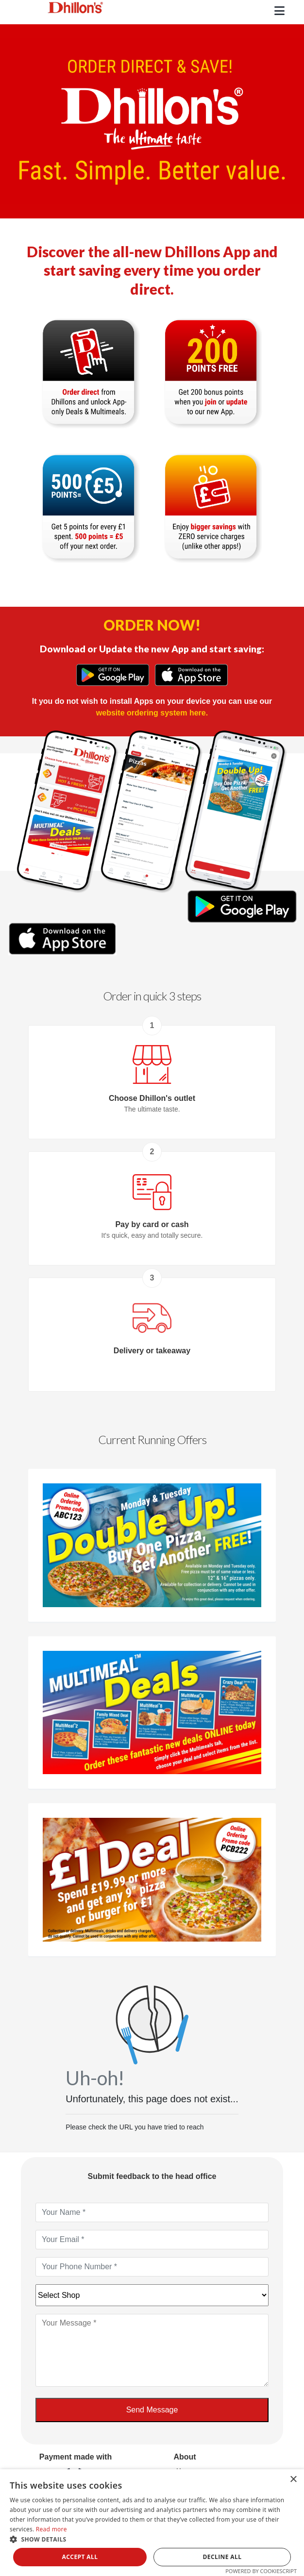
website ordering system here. (152, 713)
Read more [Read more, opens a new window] (51, 2529)
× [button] (293, 2479)
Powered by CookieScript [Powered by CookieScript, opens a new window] (261, 2571)
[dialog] (152, 2522)
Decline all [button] (222, 2557)
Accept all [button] (80, 2557)
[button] (152, 2539)
